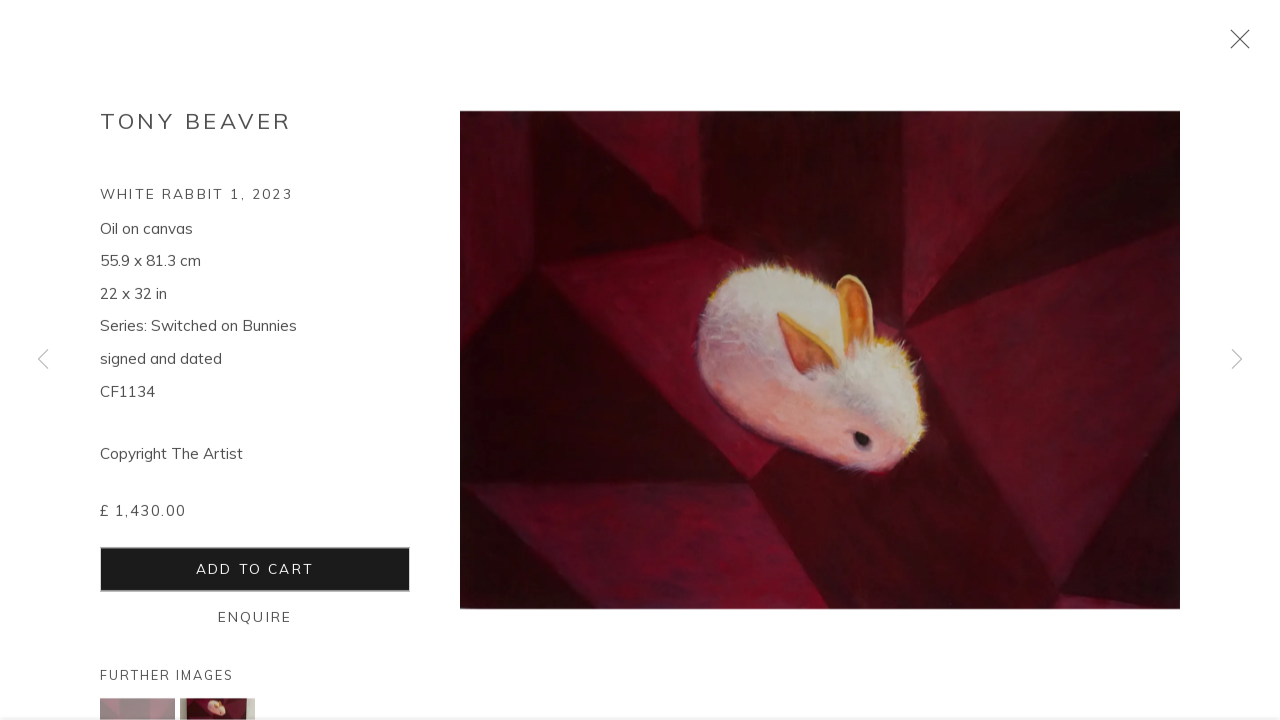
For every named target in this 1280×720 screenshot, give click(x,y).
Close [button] (1235, 45)
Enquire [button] (255, 623)
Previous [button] (43, 360)
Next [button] (1237, 360)
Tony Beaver (196, 128)
